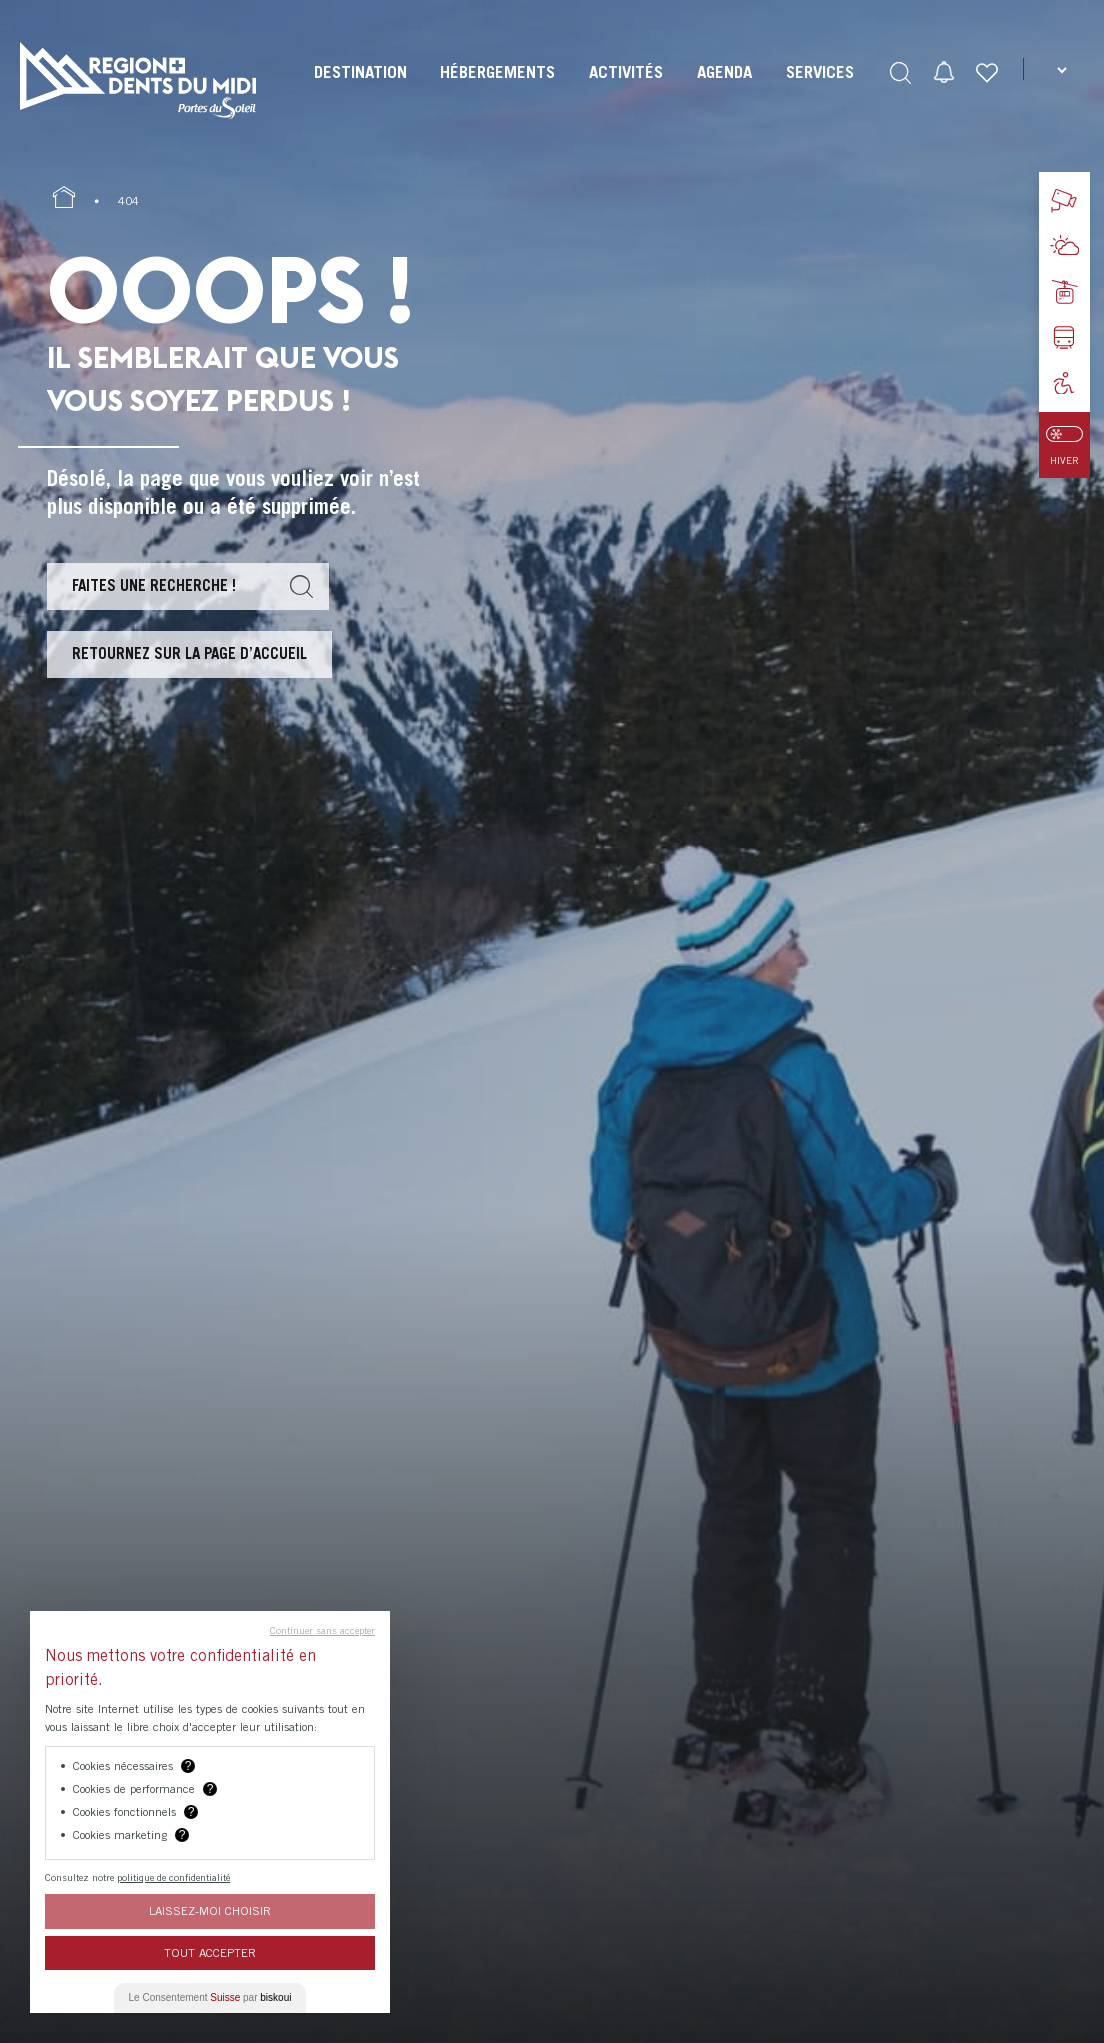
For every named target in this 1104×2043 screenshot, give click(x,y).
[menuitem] (360, 90)
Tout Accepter (210, 1952)
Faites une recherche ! (154, 585)
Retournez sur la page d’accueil (189, 653)
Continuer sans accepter (322, 1630)
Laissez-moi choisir (210, 1910)
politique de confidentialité (173, 1877)
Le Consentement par (210, 1997)
